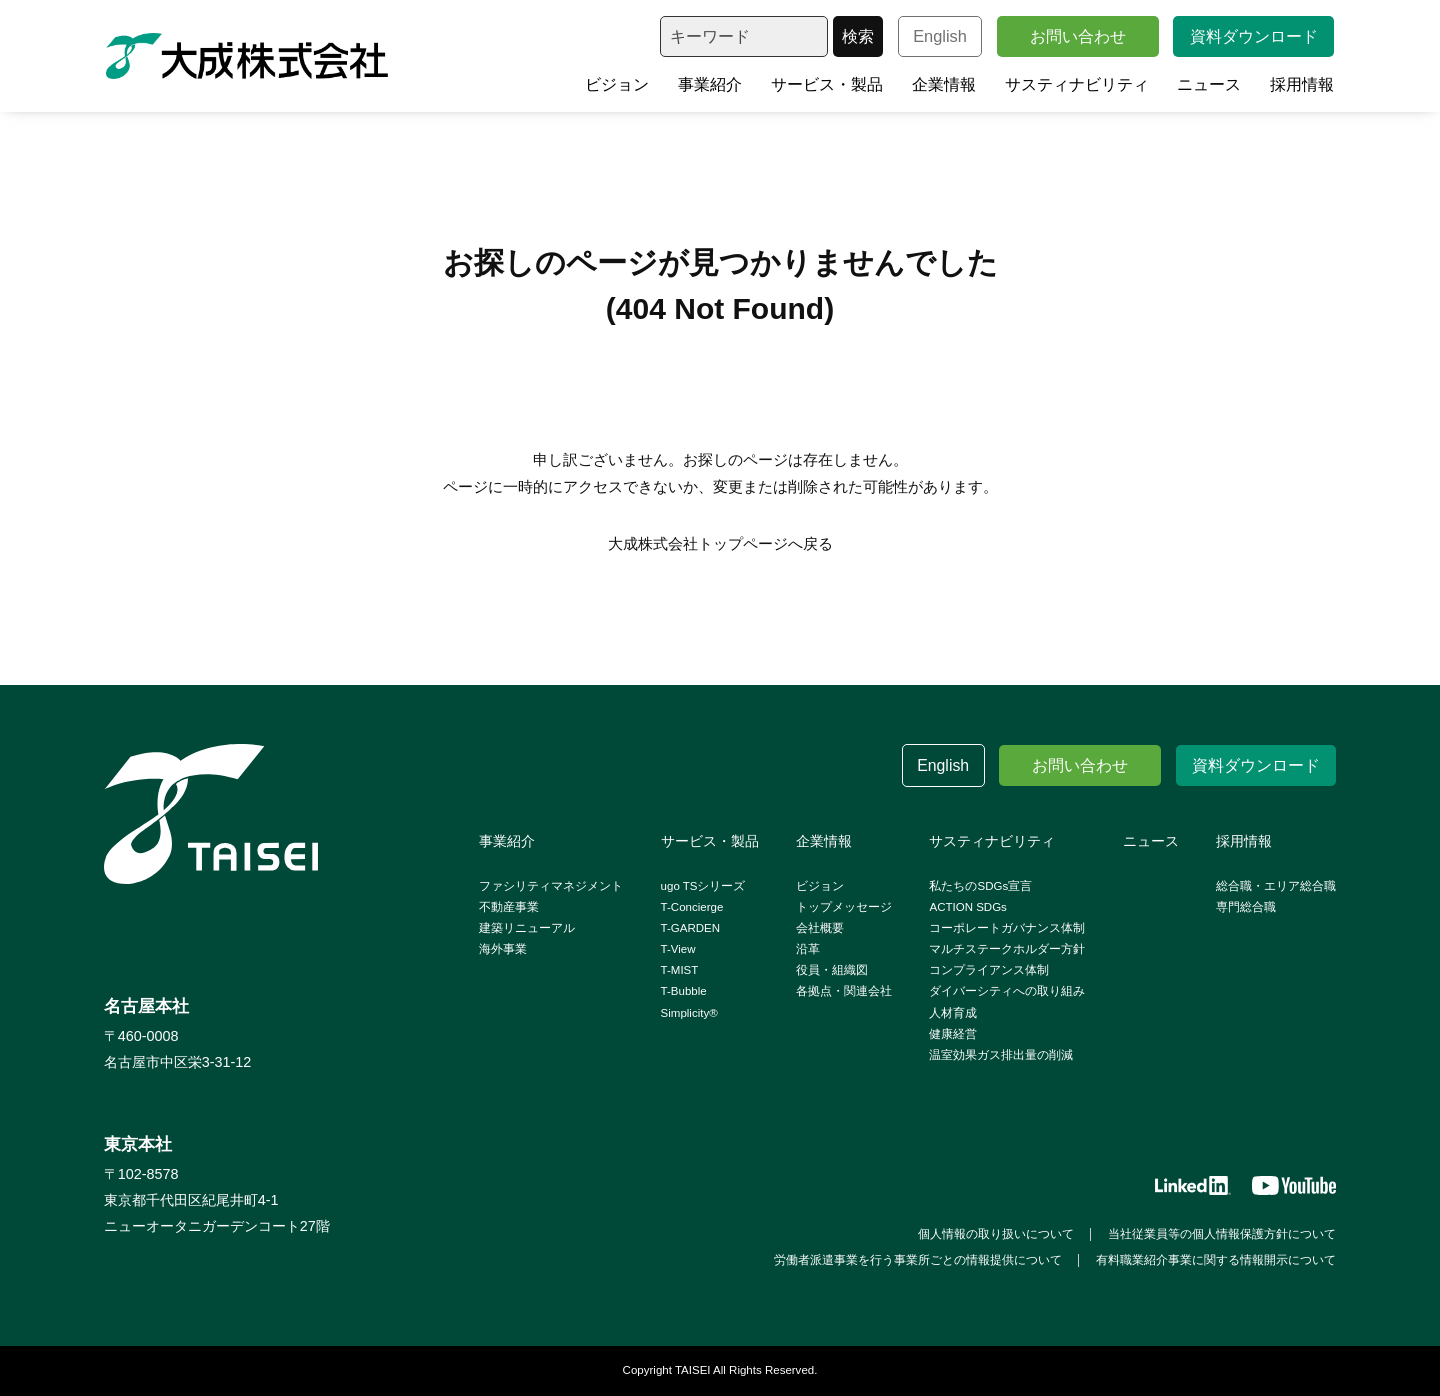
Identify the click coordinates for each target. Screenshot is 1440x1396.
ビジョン (617, 84)
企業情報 (944, 84)
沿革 (808, 949)
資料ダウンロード (1254, 36)
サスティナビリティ (1077, 84)
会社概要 (820, 928)
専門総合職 (1246, 907)
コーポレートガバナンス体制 (1007, 928)
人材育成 (953, 1013)
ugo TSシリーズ (703, 886)
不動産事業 (509, 907)
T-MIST (680, 970)
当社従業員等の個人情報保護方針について (1222, 1234)
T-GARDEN (691, 928)
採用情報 (1302, 84)
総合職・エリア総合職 (1276, 886)
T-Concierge (692, 907)
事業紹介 (710, 84)
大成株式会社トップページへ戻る (720, 543)
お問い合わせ (1078, 36)
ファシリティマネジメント (551, 886)
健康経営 (953, 1034)
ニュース (1209, 84)
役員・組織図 (832, 970)
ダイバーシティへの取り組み (1007, 991)
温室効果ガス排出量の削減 (1001, 1055)
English (940, 36)
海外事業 (503, 949)
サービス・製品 (827, 84)
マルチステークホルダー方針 (1007, 949)
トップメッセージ (844, 907)
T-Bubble (684, 991)
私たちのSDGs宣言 (980, 886)
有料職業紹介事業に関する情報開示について (1216, 1260)
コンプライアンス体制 (989, 970)
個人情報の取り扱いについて (996, 1234)
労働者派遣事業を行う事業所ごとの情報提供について (918, 1260)
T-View (678, 949)
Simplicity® (689, 1013)
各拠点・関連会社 (844, 991)
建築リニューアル (527, 928)
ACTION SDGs (967, 907)
